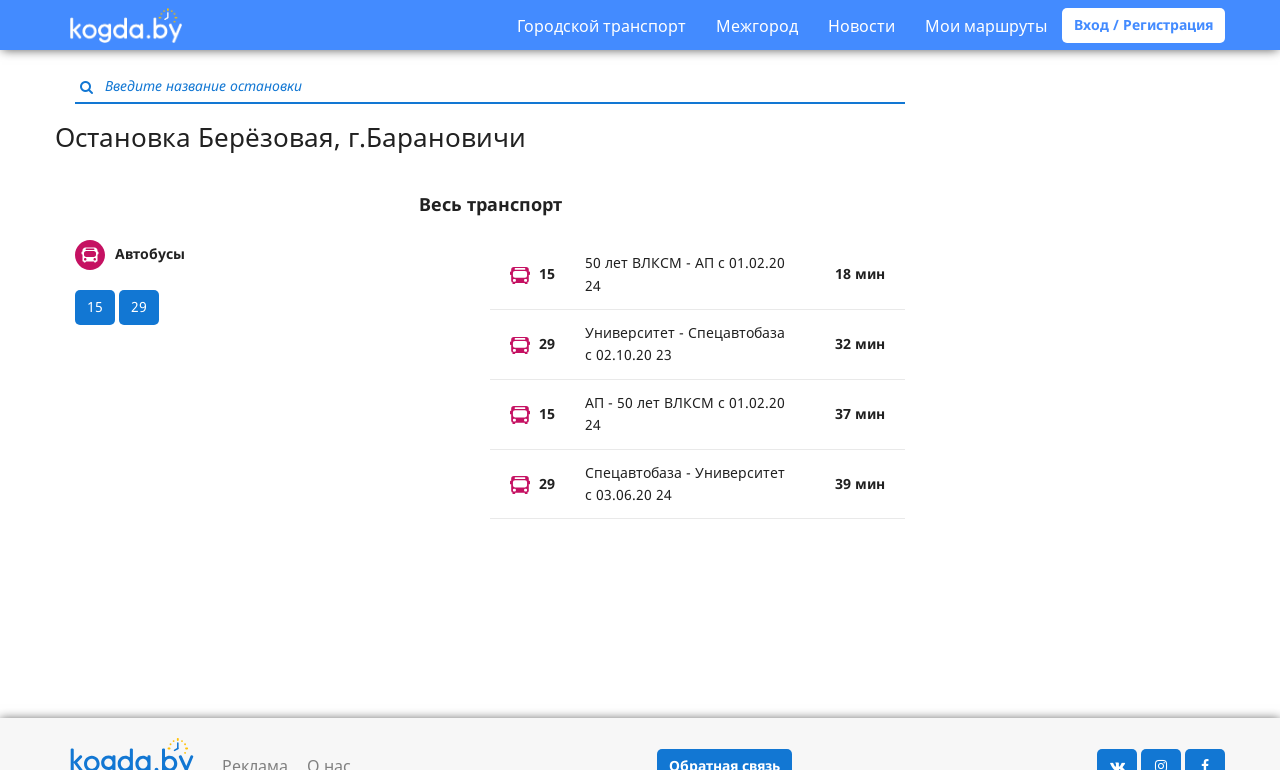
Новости (861, 26)
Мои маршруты (986, 26)
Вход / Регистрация (1143, 24)
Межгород (757, 26)
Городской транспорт (601, 26)
